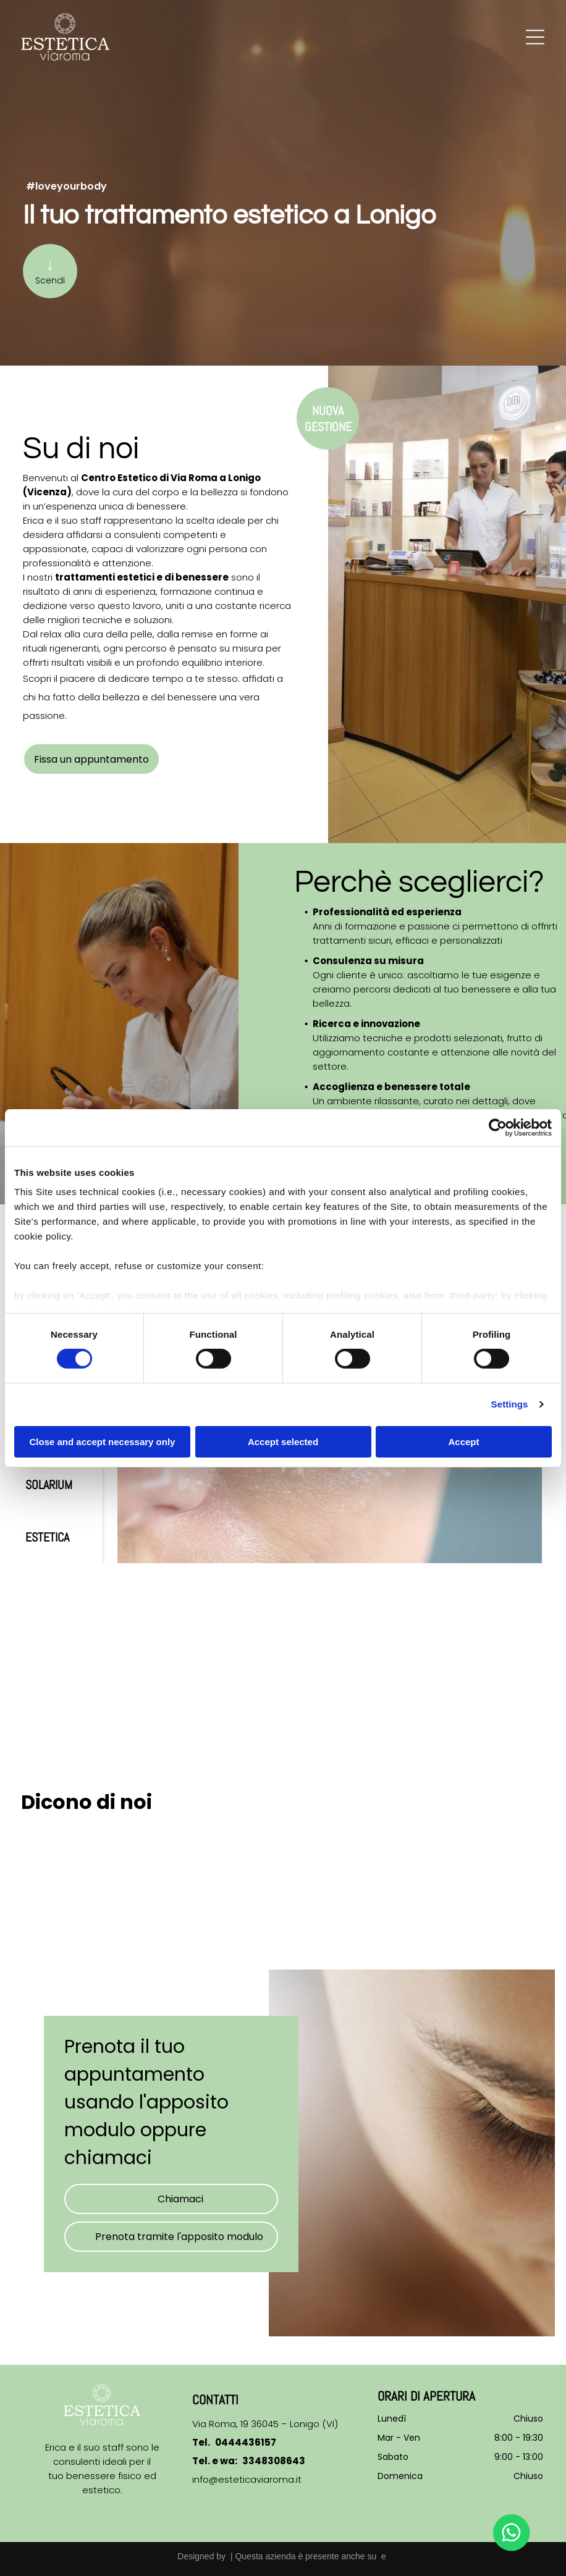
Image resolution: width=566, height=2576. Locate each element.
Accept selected (283, 1442)
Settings (509, 1404)
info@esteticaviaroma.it (247, 2479)
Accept (463, 1442)
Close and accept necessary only (102, 1442)
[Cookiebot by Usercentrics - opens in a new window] (498, 1127)
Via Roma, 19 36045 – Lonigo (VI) (265, 2423)
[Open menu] (535, 37)
